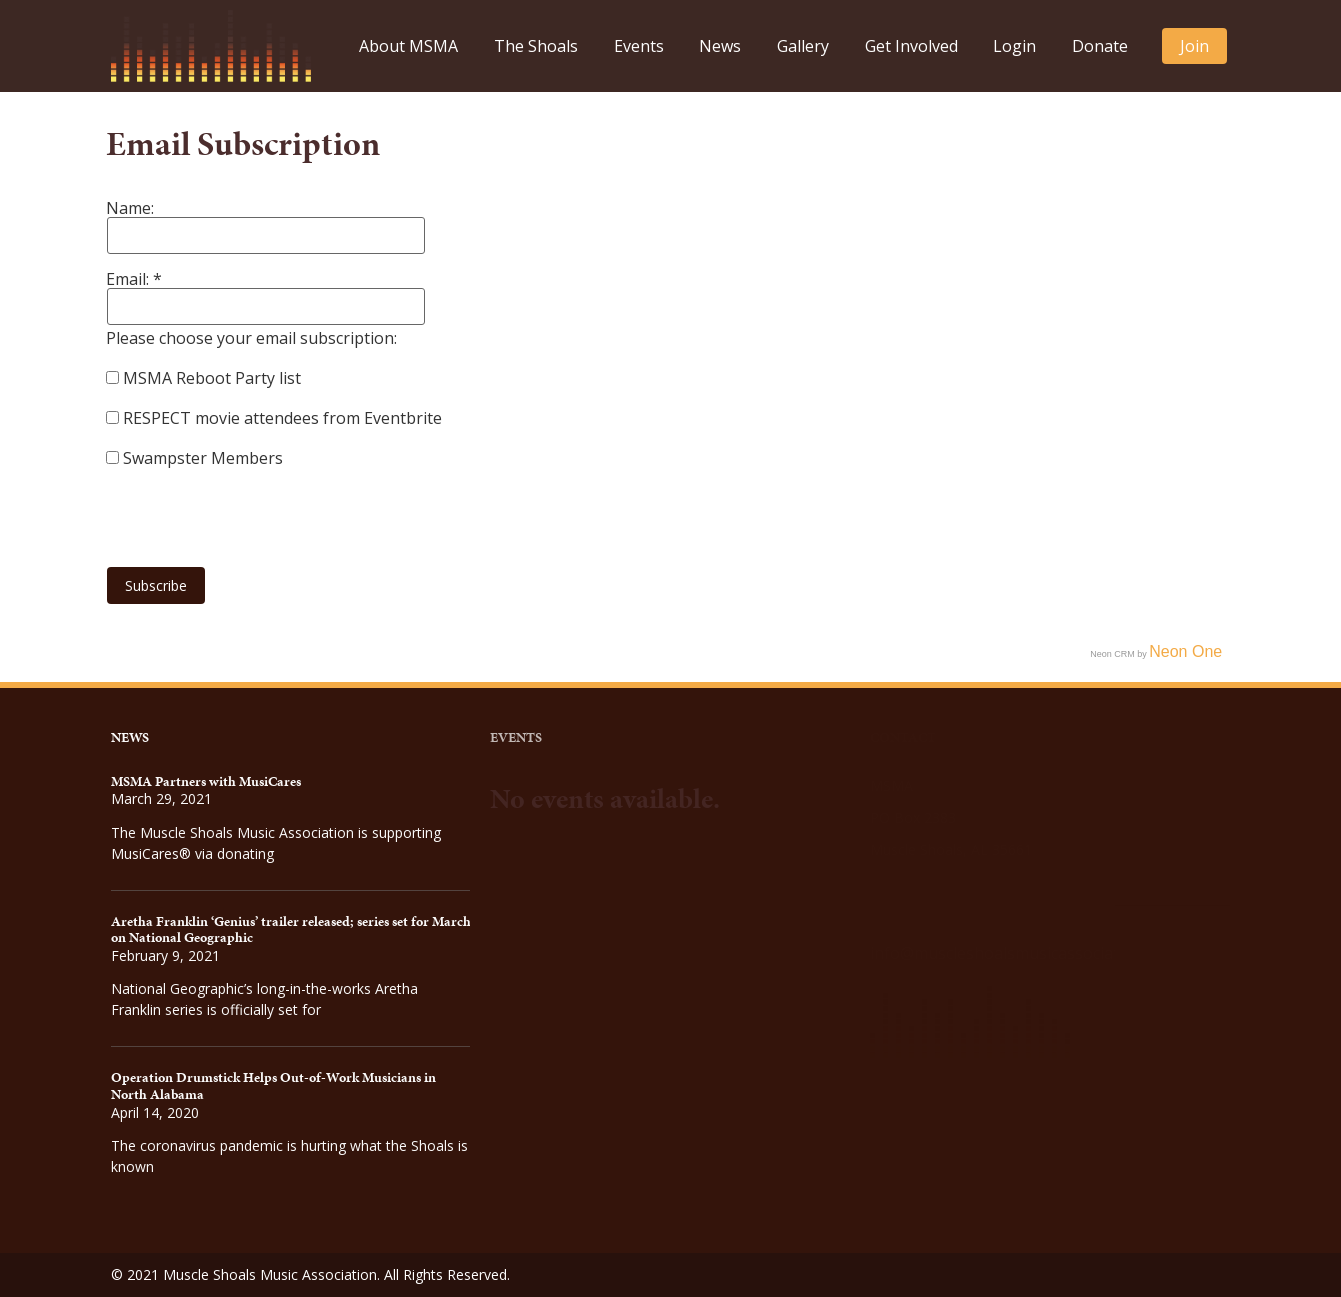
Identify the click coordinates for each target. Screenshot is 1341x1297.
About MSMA (408, 46)
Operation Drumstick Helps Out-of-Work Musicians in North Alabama (273, 1086)
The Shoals (536, 46)
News (720, 46)
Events (639, 46)
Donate (1100, 46)
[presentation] (258, 509)
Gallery (803, 46)
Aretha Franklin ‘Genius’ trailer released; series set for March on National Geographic (291, 930)
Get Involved (911, 46)
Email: (129, 279)
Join (1194, 46)
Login (1014, 46)
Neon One (1185, 651)
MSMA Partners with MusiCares (206, 781)
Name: (130, 208)
